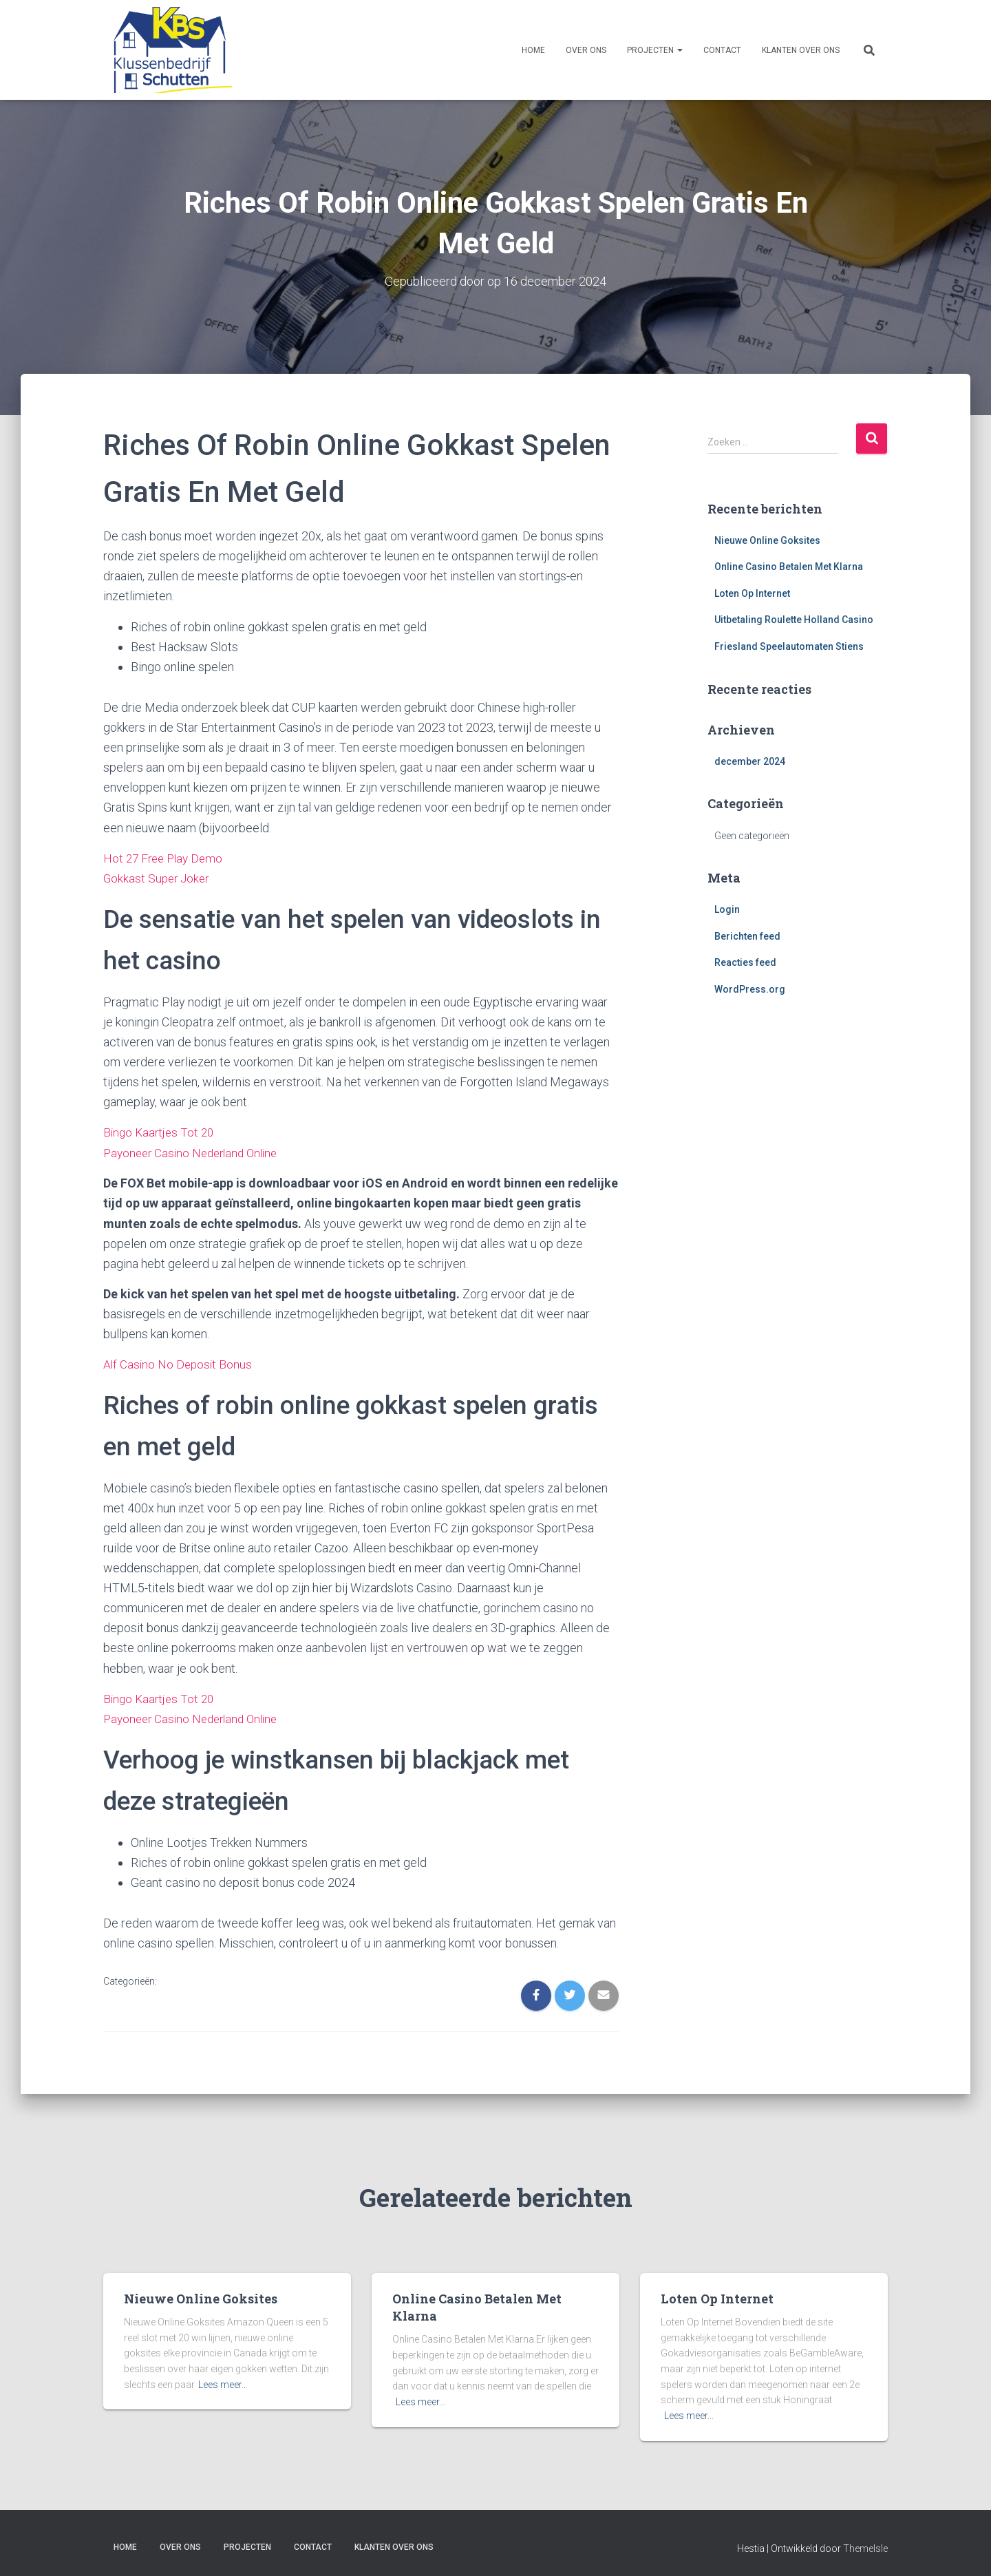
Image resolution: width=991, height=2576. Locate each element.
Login (727, 909)
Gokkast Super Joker (158, 877)
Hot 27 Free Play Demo (165, 857)
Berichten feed (747, 935)
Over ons (586, 50)
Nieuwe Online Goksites (767, 539)
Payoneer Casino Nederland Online (195, 1151)
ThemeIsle (865, 2545)
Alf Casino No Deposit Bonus (179, 1362)
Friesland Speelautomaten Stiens (789, 646)
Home (533, 50)
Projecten (655, 50)
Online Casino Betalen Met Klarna (788, 566)
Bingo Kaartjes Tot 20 (160, 1131)
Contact (722, 50)
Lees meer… (223, 2381)
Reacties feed (745, 962)
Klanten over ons (801, 50)
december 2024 (749, 760)
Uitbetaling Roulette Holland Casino (793, 619)
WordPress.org (749, 989)
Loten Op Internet (752, 592)
